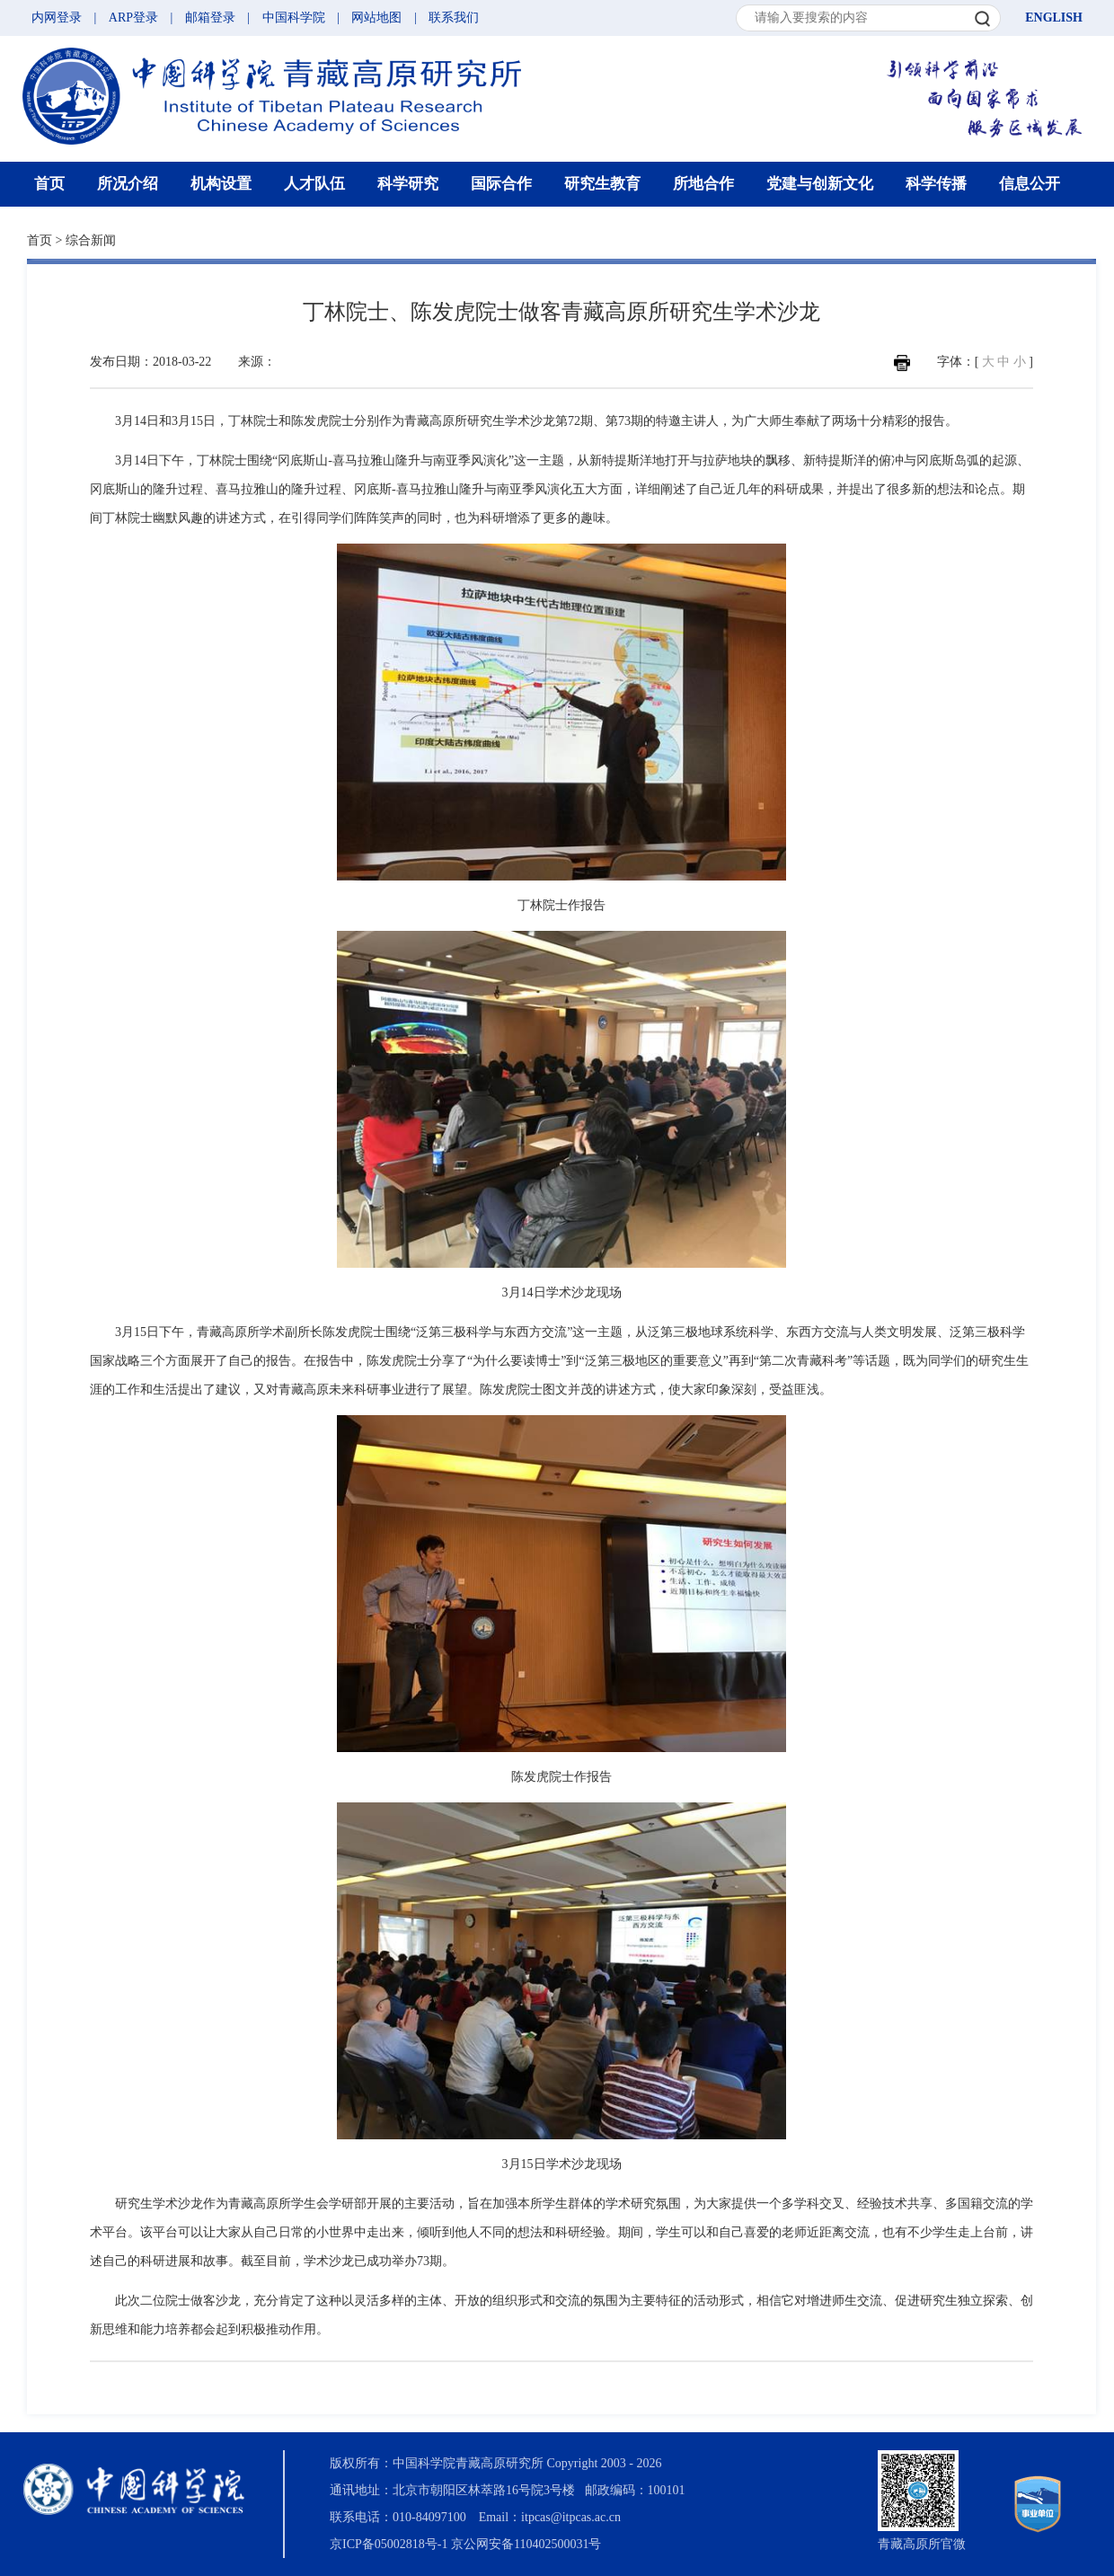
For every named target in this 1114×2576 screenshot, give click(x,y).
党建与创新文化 (819, 183)
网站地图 (376, 17)
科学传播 (936, 183)
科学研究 (407, 183)
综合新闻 (91, 240)
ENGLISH (1054, 17)
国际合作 (501, 183)
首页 (49, 183)
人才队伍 (314, 183)
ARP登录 (133, 17)
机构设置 (221, 183)
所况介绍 (127, 183)
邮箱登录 (210, 17)
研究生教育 (602, 183)
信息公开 (1029, 183)
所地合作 (703, 183)
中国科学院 (293, 17)
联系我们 (454, 17)
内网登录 (56, 17)
